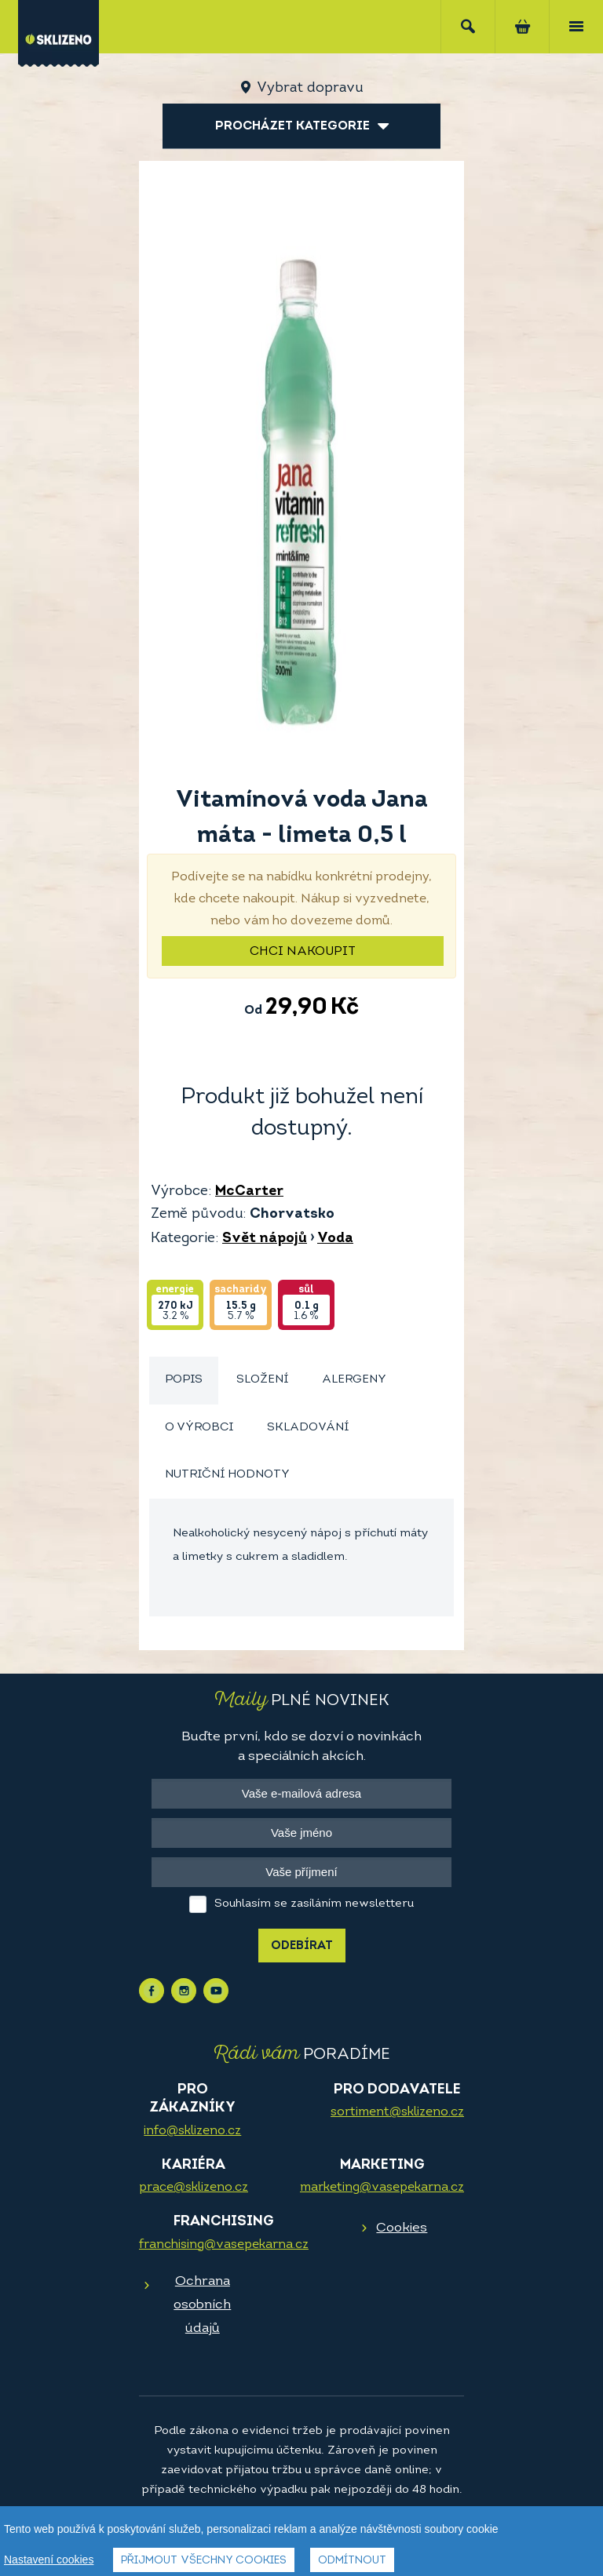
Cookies (401, 2228)
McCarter (249, 1191)
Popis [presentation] (184, 1380)
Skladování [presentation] (308, 1428)
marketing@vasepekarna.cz (382, 2187)
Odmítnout (352, 2561)
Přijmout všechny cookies (204, 2561)
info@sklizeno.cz (192, 2131)
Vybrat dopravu (310, 88)
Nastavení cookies (48, 2559)
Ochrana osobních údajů (202, 2305)
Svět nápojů (264, 1238)
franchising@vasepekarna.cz (224, 2245)
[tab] (183, 1381)
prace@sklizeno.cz (193, 2187)
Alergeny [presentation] (354, 1380)
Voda (335, 1238)
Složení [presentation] (262, 1380)
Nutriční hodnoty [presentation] (227, 1475)
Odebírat (302, 1946)
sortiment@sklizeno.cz (397, 2112)
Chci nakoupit (303, 952)
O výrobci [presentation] (199, 1428)
